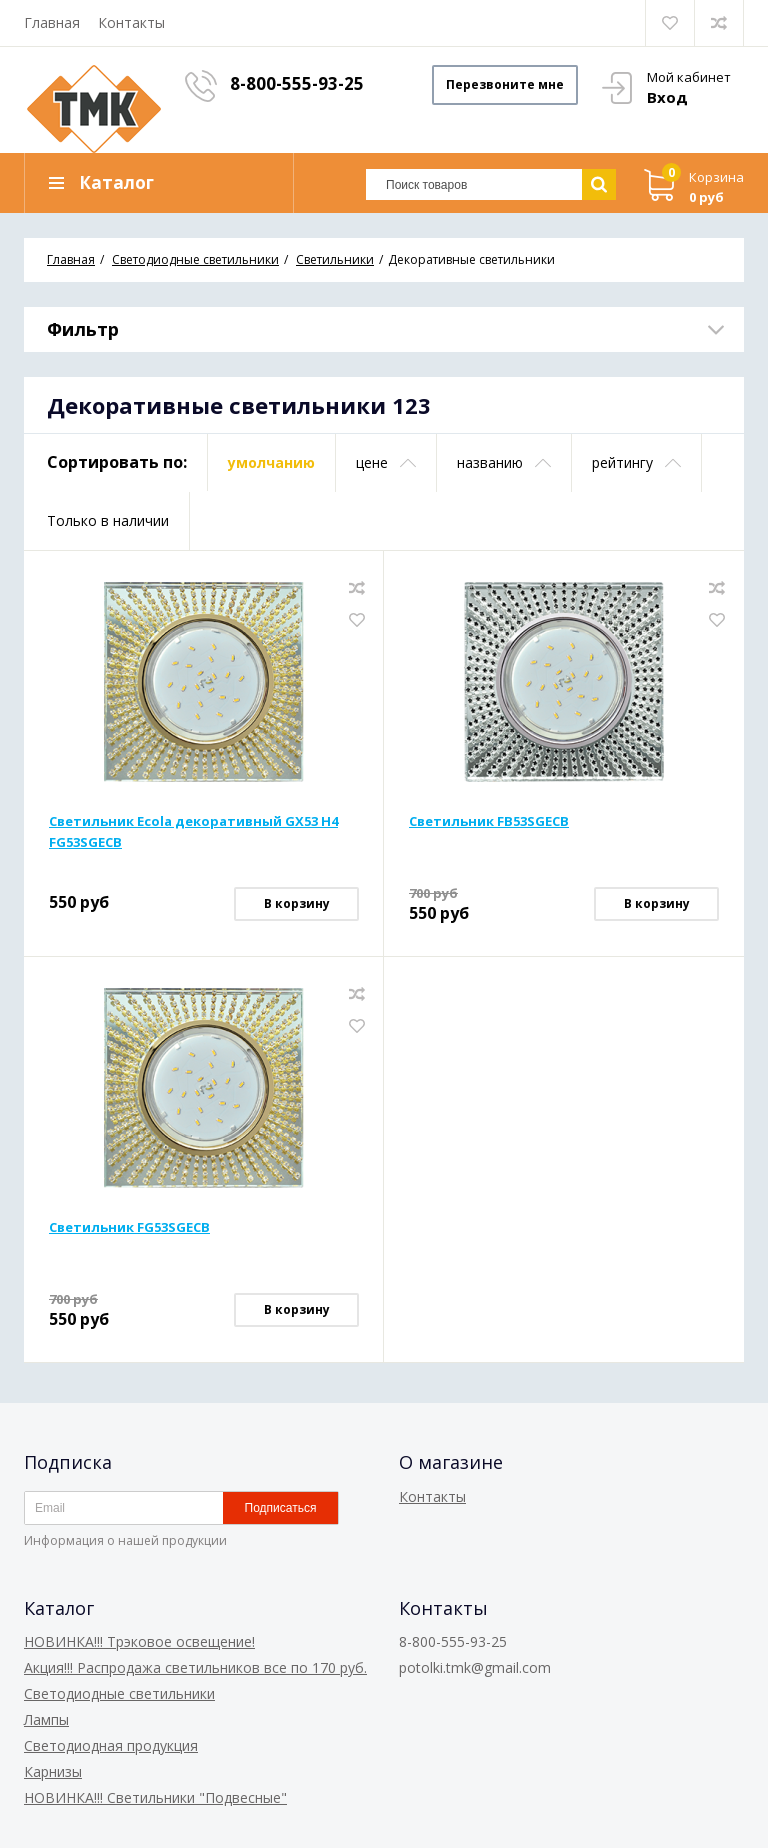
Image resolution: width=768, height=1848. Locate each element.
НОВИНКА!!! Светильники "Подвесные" (155, 1797)
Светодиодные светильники (119, 1693)
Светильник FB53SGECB (489, 821)
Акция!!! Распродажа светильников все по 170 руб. (195, 1667)
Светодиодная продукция (111, 1745)
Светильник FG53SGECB (129, 1227)
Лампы (46, 1719)
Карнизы (53, 1771)
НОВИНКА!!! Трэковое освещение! (139, 1641)
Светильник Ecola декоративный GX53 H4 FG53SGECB (193, 831)
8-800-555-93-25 (297, 83)
